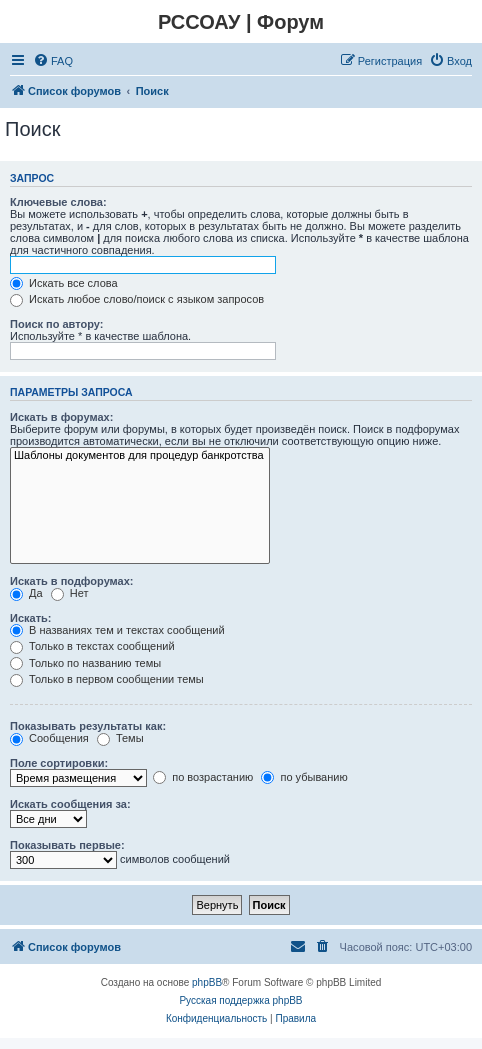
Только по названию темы (85, 663)
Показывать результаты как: (88, 726)
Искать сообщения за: (70, 804)
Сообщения (49, 738)
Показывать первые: (67, 845)
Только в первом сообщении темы (107, 679)
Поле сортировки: (59, 763)
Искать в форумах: (61, 417)
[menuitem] (53, 61)
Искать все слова (64, 283)
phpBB (207, 982)
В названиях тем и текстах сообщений (117, 630)
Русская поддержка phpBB (240, 1000)
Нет (70, 593)
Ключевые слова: (58, 202)
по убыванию (304, 777)
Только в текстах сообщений (92, 646)
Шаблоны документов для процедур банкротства (140, 456)
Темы (120, 738)
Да (26, 593)
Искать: (30, 618)
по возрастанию (203, 777)
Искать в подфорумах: (72, 581)
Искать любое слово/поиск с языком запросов (137, 299)
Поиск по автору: (56, 324)
